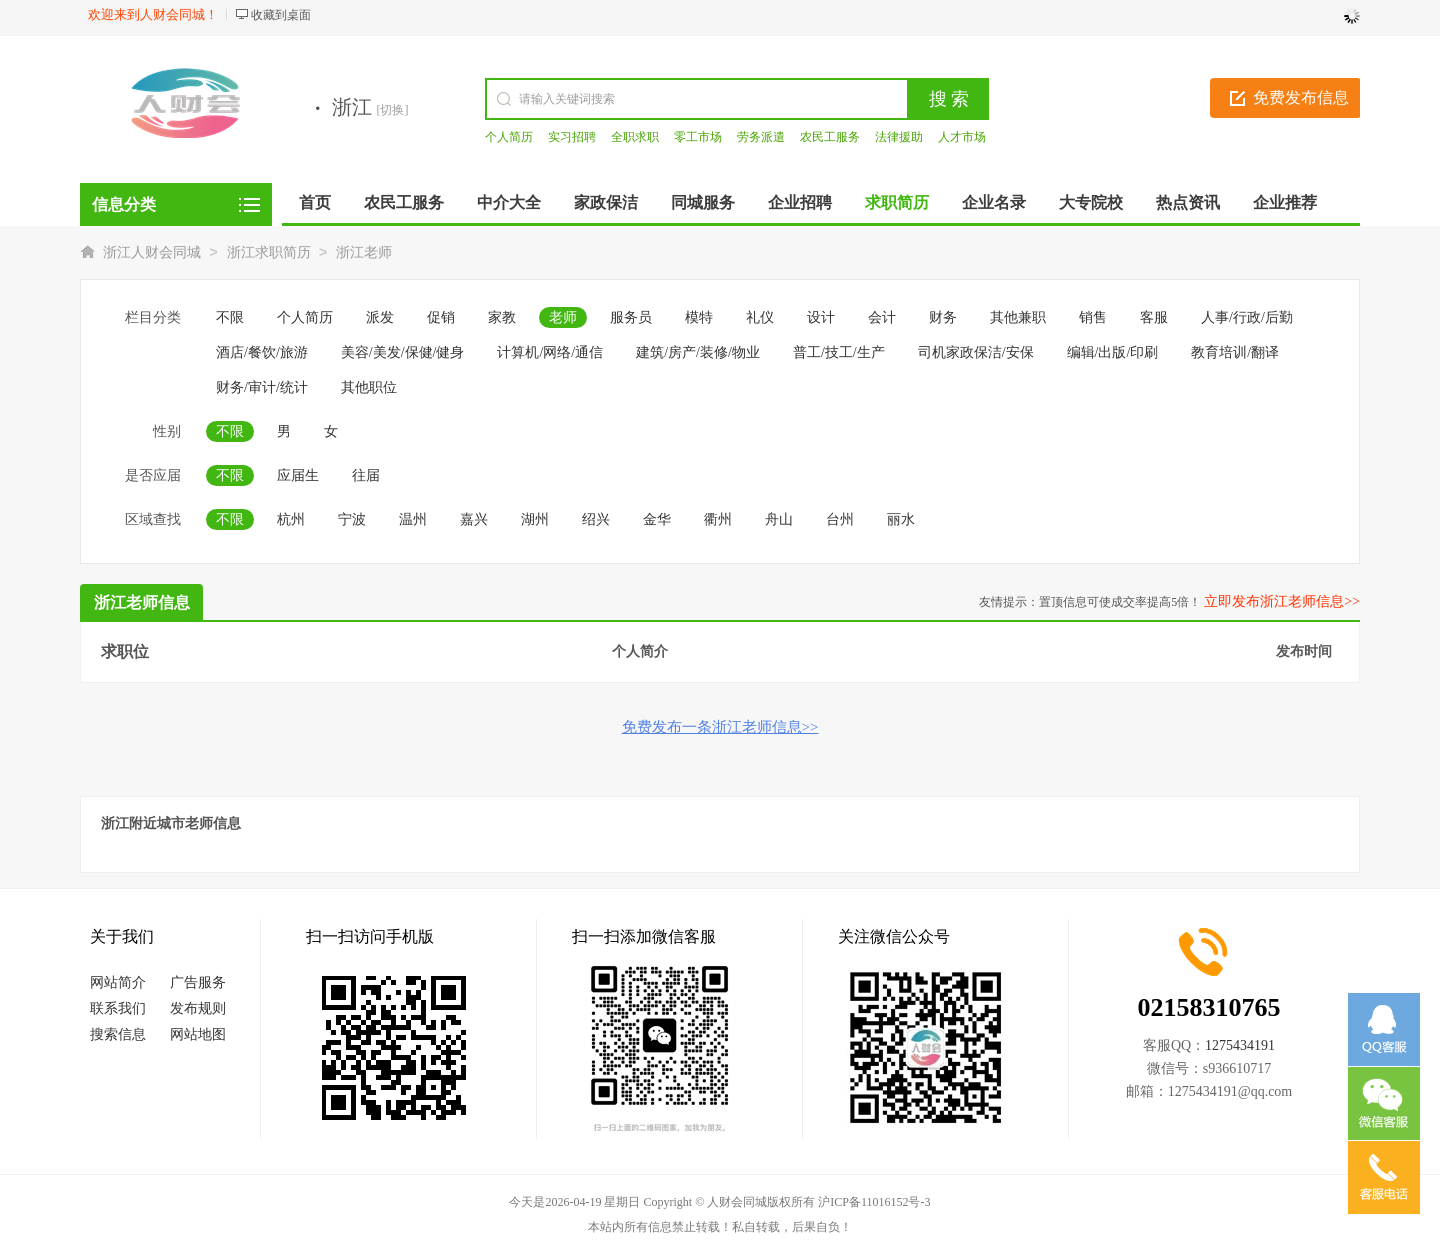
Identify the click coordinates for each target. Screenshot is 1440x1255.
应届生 (298, 475)
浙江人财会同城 (152, 252)
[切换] (393, 110)
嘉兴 (474, 519)
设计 (821, 317)
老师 (563, 317)
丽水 (901, 519)
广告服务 (198, 982)
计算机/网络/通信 (550, 352)
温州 (413, 519)
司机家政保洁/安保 (976, 352)
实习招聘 (572, 137)
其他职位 (369, 387)
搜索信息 (118, 1034)
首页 (315, 202)
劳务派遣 (761, 137)
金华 (657, 519)
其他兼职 (1018, 317)
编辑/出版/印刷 (1113, 352)
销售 (1093, 317)
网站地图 (198, 1034)
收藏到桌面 (281, 15)
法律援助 (899, 137)
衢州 (718, 519)
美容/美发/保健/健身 (403, 352)
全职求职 (635, 137)
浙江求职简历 (269, 252)
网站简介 (118, 982)
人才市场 (962, 137)
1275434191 (1240, 1045)
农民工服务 (830, 137)
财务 (943, 317)
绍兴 (596, 519)
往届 (366, 475)
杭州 (291, 519)
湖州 (535, 519)
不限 (230, 317)
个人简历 (509, 137)
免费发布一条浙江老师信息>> (720, 727)
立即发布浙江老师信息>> (1282, 601)
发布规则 (198, 1008)
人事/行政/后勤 (1247, 317)
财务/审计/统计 (262, 387)
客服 (1154, 317)
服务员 (631, 317)
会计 (882, 317)
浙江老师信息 (142, 602)
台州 (840, 519)
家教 (502, 317)
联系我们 (118, 1008)
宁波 (352, 519)
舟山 (779, 519)
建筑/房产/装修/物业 (698, 352)
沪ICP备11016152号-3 (874, 1202)
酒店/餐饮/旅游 (262, 352)
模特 (699, 317)
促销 (441, 317)
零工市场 (698, 137)
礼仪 (760, 317)
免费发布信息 (1301, 97)
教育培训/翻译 (1235, 352)
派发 (380, 317)
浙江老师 (364, 252)
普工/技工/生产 (839, 352)
